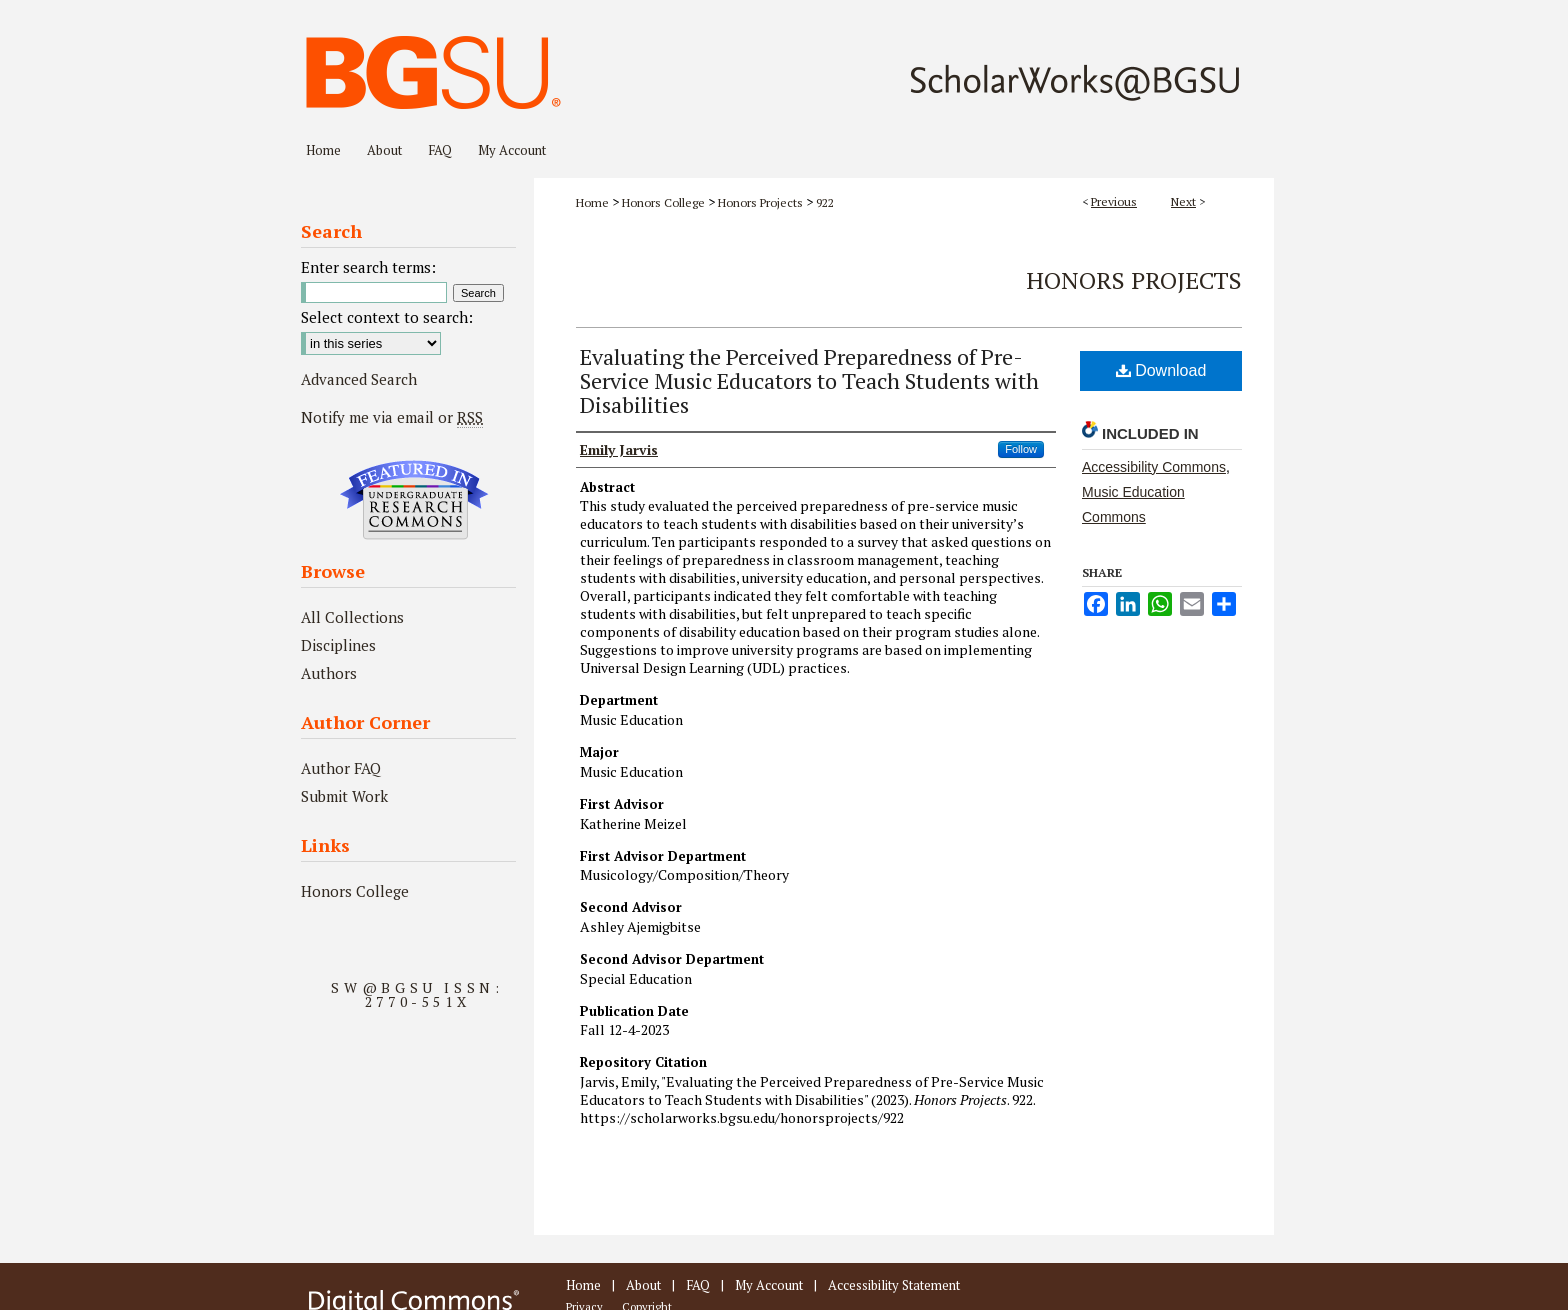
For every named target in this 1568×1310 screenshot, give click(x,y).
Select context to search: (387, 317)
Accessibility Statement (894, 1285)
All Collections (352, 617)
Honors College (663, 202)
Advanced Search (359, 379)
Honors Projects (760, 202)
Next (1183, 201)
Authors (329, 673)
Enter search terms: (368, 267)
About (643, 1285)
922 (825, 202)
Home (592, 202)
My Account (769, 1285)
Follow (1021, 449)
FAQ (698, 1285)
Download (1161, 370)
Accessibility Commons (1154, 467)
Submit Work (344, 796)
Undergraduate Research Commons (414, 500)
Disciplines (338, 645)
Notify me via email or (392, 417)
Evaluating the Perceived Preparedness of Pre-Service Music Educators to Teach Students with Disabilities (809, 380)
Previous (1114, 201)
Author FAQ (341, 768)
